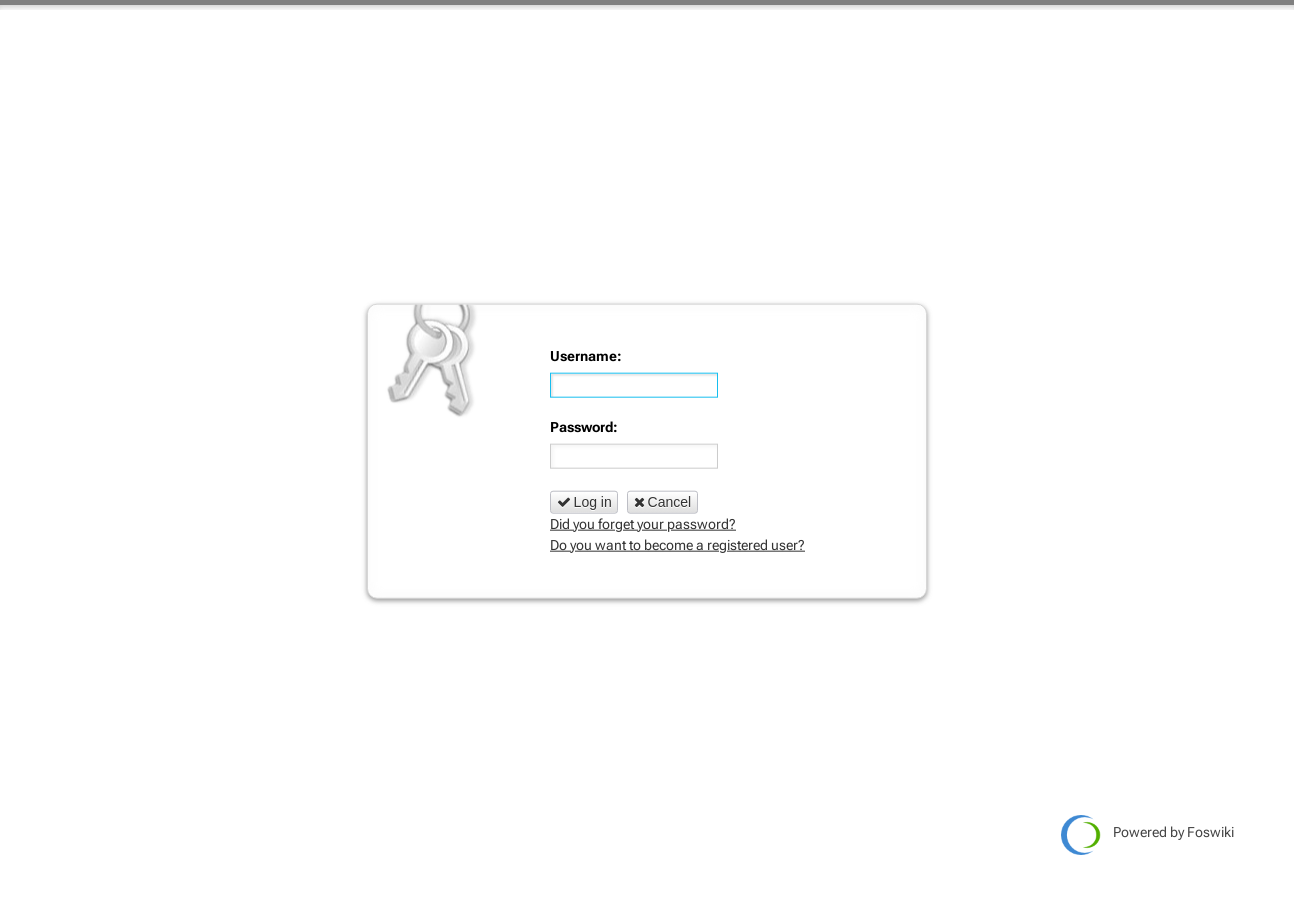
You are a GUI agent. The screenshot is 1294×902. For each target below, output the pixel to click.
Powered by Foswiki (1147, 835)
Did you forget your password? (643, 523)
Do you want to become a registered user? (677, 544)
